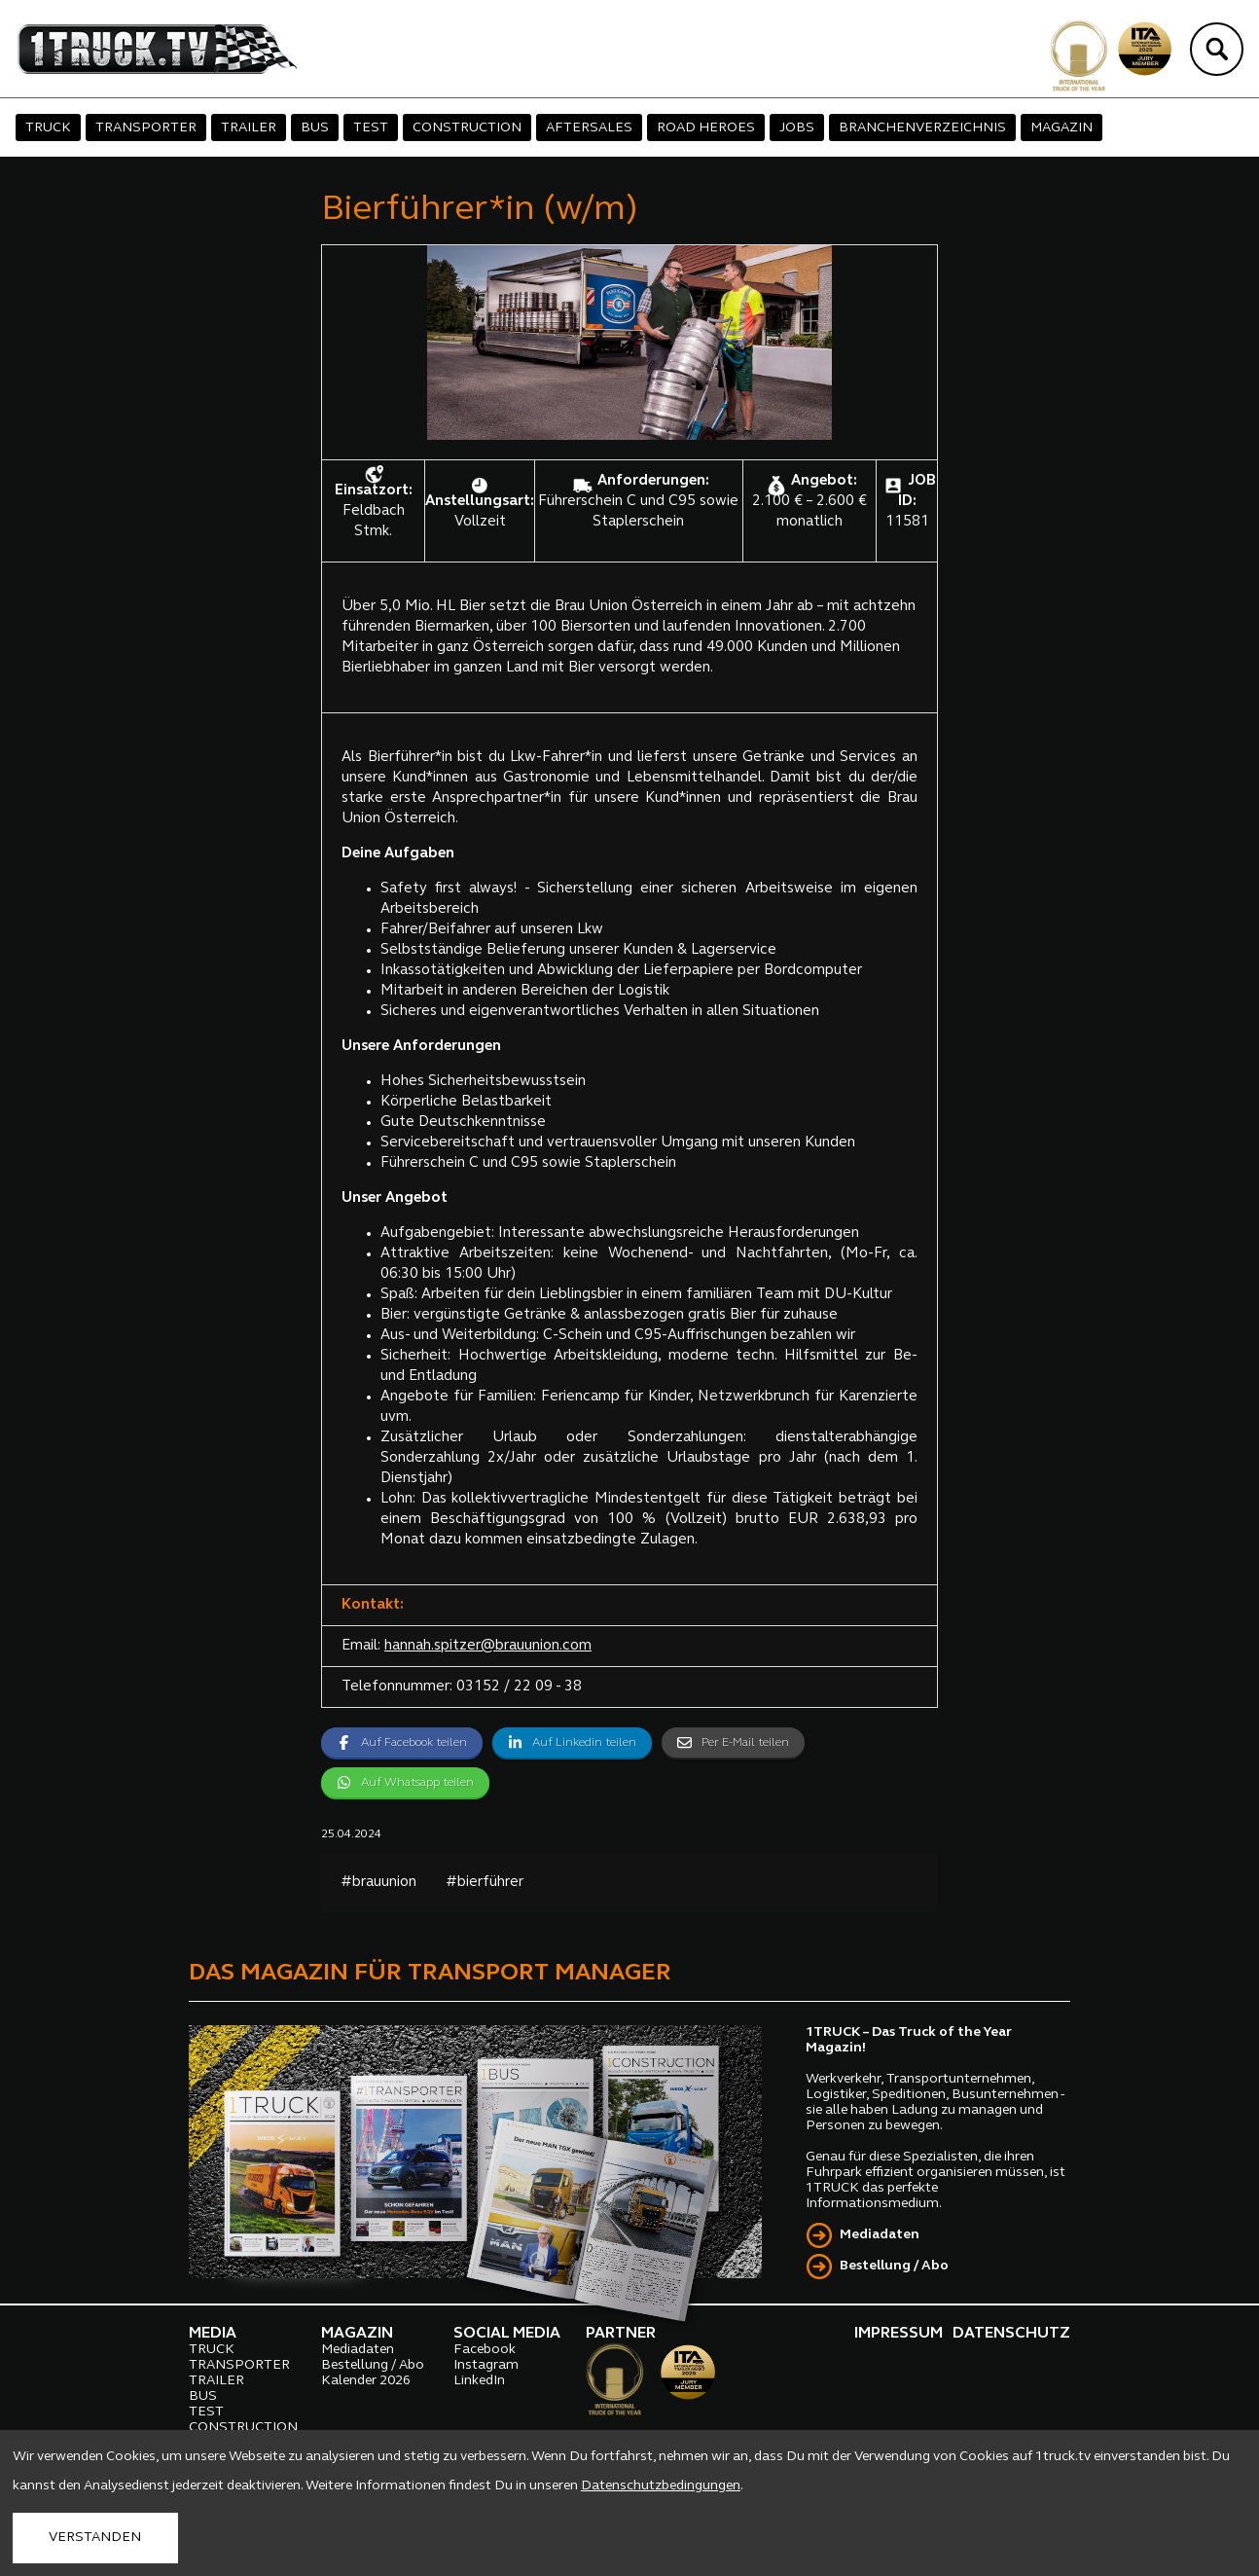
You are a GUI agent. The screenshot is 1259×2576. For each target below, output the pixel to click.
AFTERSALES (589, 128)
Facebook (484, 2349)
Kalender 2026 (366, 2381)
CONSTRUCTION (467, 128)
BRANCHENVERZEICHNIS (922, 128)
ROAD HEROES (706, 128)
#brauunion (378, 1882)
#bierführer (484, 1882)
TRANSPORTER (146, 128)
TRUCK (48, 128)
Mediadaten (879, 2235)
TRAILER (248, 128)
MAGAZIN (1061, 128)
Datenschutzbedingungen (660, 2486)
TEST (370, 128)
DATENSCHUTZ (1011, 2333)
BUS (315, 128)
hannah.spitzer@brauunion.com (488, 1646)
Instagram (486, 2365)
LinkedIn (479, 2381)
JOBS (796, 128)
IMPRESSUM (898, 2333)
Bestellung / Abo (894, 2266)
